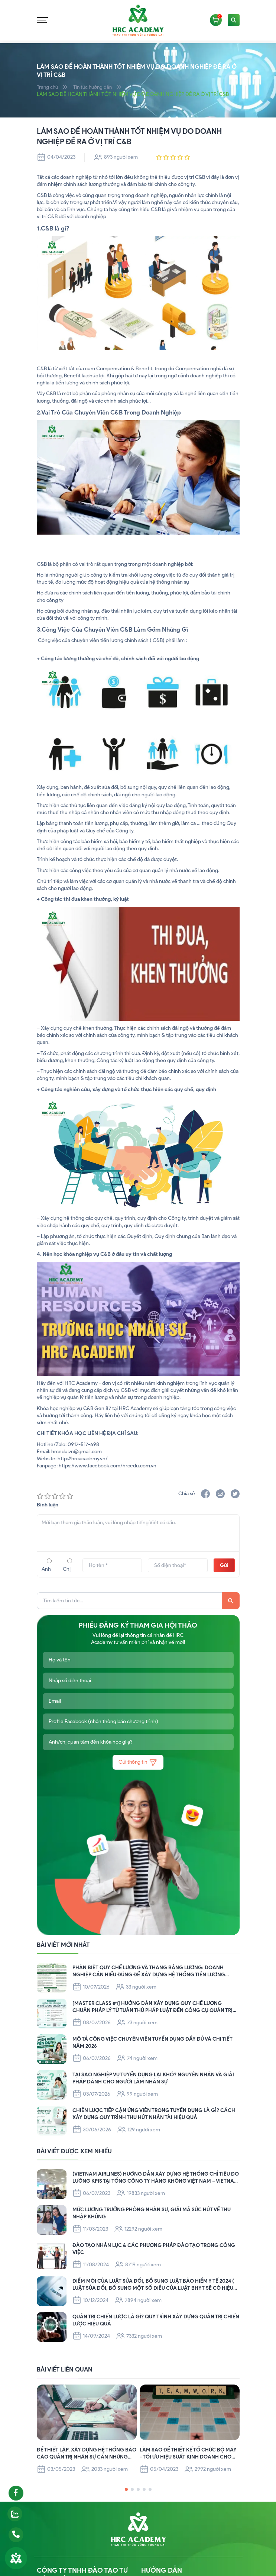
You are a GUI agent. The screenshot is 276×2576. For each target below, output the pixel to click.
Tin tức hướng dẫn (95, 87)
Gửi (224, 1565)
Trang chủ (48, 87)
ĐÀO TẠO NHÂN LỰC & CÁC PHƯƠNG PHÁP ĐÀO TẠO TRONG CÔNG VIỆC (155, 2248)
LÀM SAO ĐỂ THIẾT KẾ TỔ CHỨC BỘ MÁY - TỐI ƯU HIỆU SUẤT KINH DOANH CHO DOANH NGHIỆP (189, 2454)
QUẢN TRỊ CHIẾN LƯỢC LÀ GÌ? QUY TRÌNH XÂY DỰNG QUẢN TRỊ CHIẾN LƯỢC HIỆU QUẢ (148, 2320)
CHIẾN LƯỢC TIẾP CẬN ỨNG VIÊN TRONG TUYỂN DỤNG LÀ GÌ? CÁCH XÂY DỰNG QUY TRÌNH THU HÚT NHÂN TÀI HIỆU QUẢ (154, 2113)
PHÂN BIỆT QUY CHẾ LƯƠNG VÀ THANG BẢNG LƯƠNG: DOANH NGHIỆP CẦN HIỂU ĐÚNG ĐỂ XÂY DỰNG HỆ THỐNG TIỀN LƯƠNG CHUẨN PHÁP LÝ (149, 1971)
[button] (126, 2489)
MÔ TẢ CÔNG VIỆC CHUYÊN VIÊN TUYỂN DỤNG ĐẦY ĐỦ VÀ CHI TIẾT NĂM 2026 (153, 2042)
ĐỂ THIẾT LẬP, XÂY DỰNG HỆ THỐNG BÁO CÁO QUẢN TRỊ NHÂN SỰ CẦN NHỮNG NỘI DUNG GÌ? (81, 2454)
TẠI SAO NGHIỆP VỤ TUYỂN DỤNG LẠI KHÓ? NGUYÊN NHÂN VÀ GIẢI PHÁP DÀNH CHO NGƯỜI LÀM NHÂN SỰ (154, 2078)
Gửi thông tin (138, 1762)
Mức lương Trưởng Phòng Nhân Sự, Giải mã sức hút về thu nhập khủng (152, 2212)
